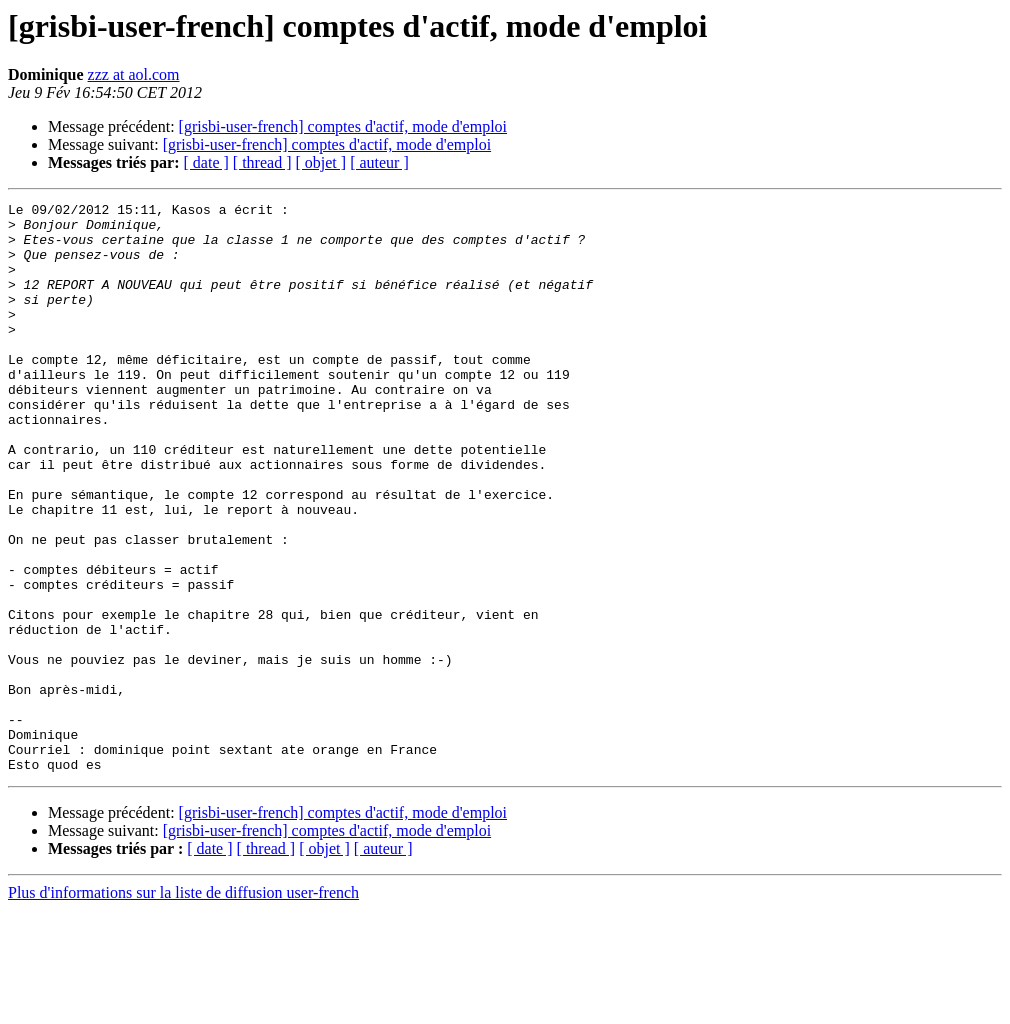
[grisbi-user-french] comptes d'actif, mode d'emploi (343, 126)
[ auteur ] (379, 162)
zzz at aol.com (134, 74)
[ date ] (206, 162)
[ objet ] (320, 162)
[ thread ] (262, 162)
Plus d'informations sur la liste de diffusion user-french (183, 1006)
